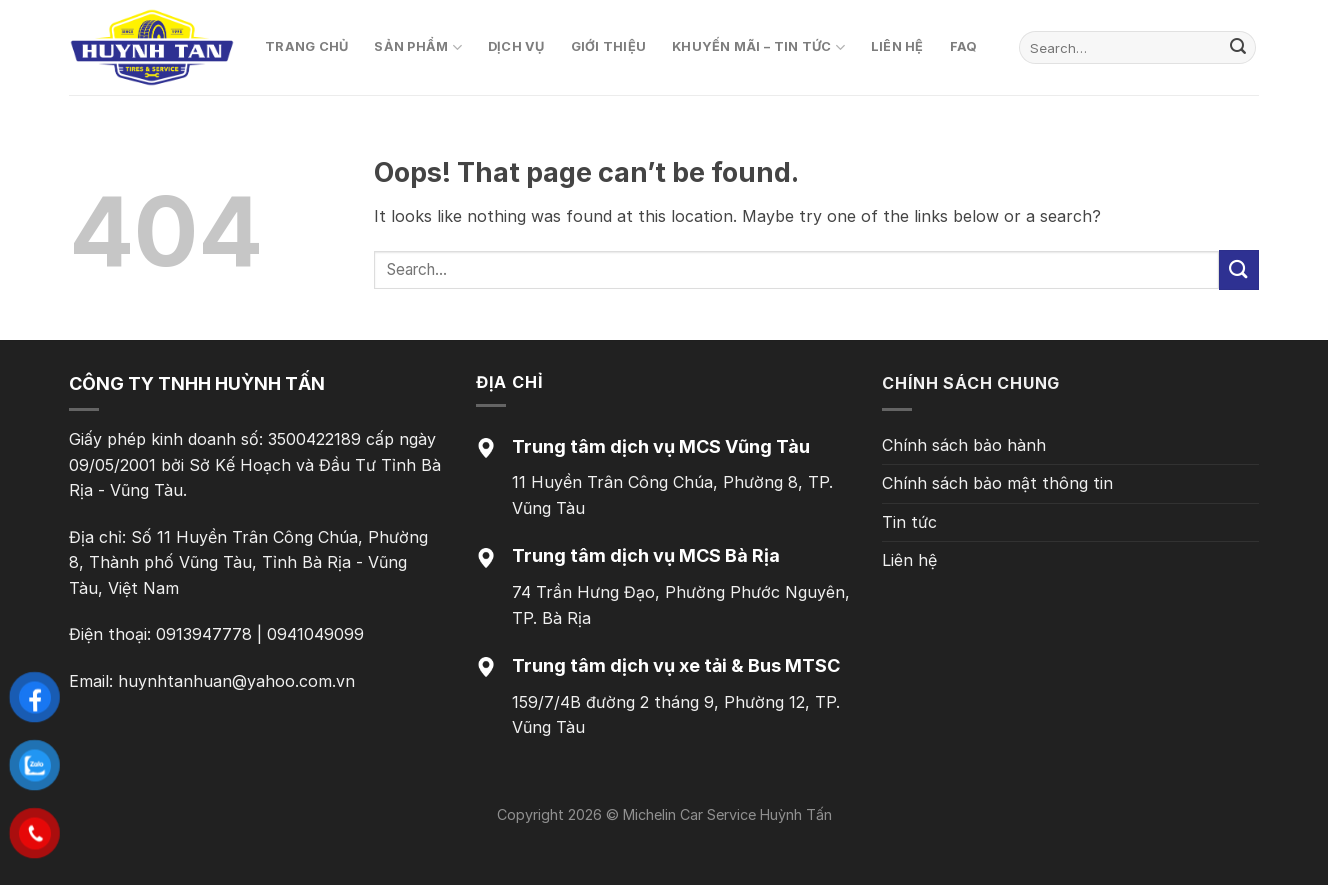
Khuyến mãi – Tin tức (758, 47)
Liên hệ (897, 46)
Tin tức (909, 522)
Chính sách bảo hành (964, 445)
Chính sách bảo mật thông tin (997, 483)
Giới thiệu (609, 46)
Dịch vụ (516, 46)
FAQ (964, 46)
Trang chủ (306, 46)
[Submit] (1238, 48)
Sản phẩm (418, 47)
